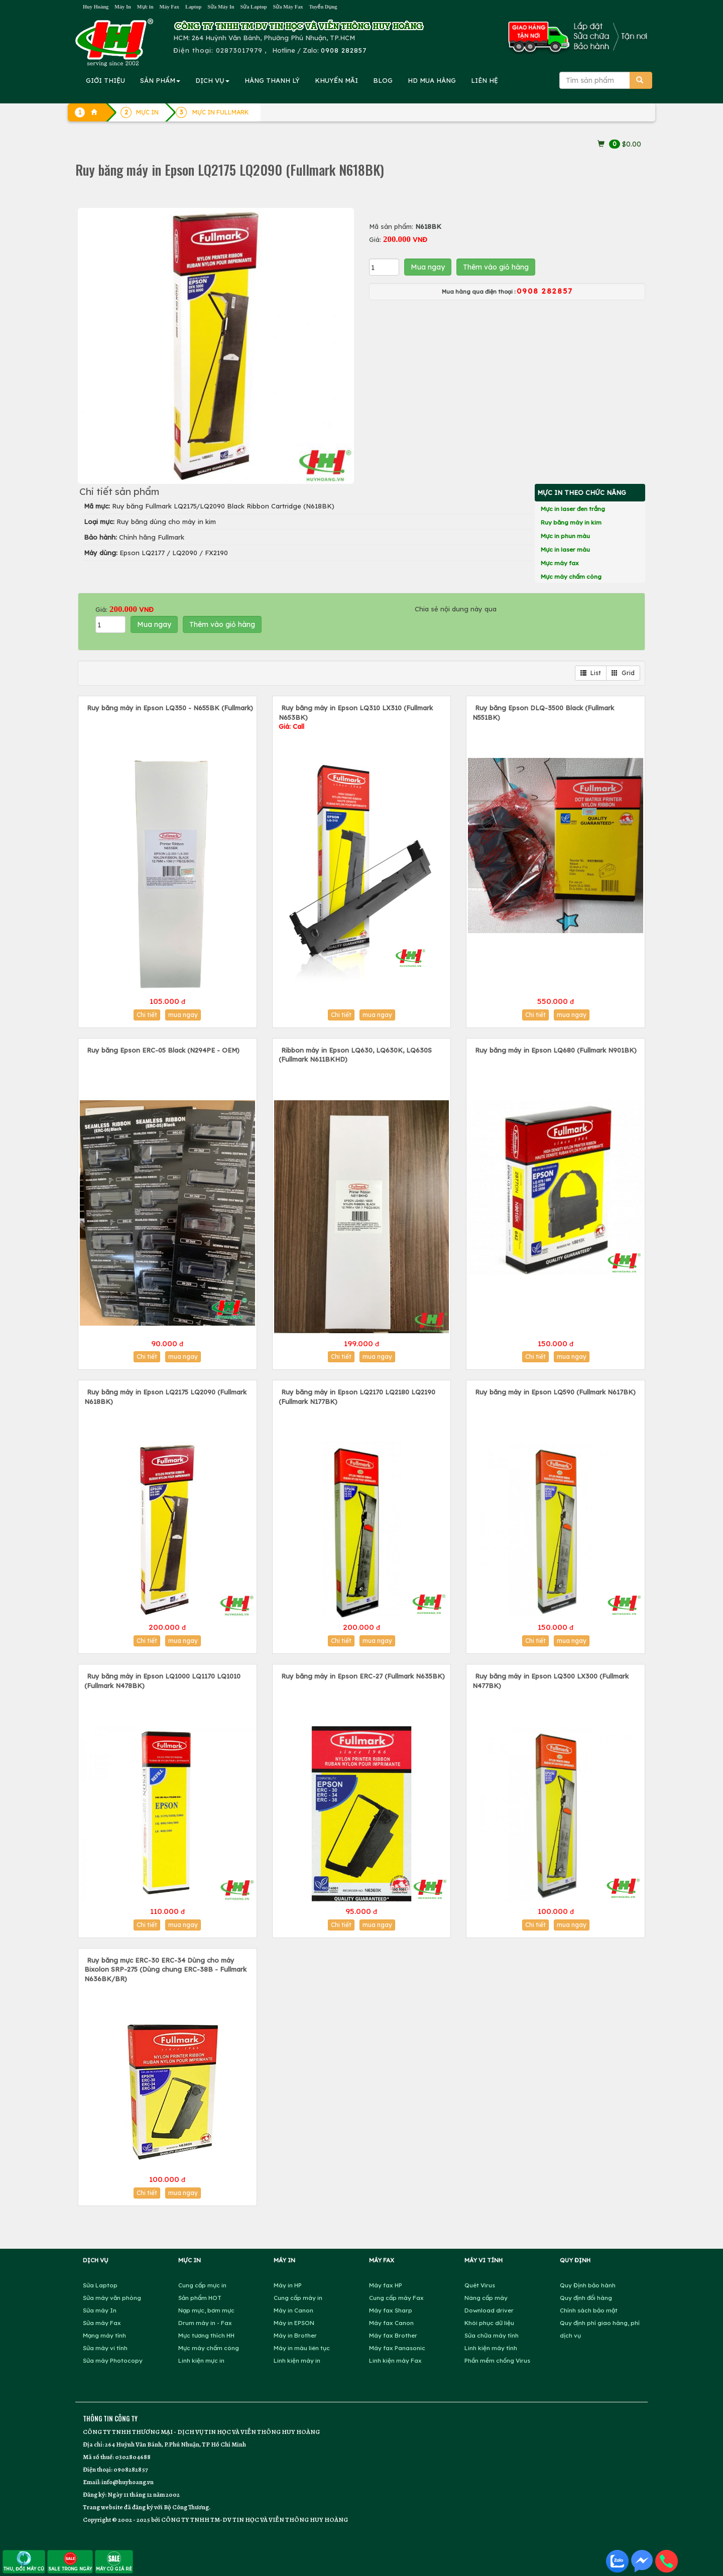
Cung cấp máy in (298, 2297)
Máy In (122, 7)
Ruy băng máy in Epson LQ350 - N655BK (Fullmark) (170, 708)
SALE (70, 2561)
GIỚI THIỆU (105, 80)
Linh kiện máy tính (490, 2348)
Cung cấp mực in (202, 2285)
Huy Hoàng (95, 7)
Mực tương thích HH (206, 2335)
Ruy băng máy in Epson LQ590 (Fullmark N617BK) (555, 1392)
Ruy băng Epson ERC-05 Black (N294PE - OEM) (163, 1050)
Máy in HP (288, 2285)
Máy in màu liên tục (302, 2348)
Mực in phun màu (565, 536)
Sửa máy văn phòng (112, 2297)
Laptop (193, 7)
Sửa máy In (99, 2310)
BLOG (383, 80)
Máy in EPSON (294, 2323)
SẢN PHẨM (160, 80)
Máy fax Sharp (390, 2310)
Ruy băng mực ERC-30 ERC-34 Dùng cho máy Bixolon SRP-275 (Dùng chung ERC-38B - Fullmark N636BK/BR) (165, 1969)
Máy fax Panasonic (397, 2348)
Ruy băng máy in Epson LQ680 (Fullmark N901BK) (556, 1050)
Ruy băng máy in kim (571, 522)
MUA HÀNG (432, 80)
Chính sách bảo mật (589, 2310)
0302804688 (133, 2457)
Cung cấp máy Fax (396, 2297)
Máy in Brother (295, 2335)
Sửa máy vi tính (105, 2348)
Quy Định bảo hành (588, 2285)
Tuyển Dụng (323, 7)
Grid (623, 673)
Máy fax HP (385, 2285)
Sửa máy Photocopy (113, 2360)
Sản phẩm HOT (199, 2297)
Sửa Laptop (253, 7)
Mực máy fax (560, 563)
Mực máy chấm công (571, 576)
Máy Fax (169, 7)
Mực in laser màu (565, 549)
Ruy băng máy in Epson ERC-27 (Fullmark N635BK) (363, 1676)
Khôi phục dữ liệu (489, 2323)
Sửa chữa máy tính (491, 2335)
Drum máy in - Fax (205, 2323)
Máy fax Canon (391, 2323)
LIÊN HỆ (484, 80)
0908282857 (130, 2469)
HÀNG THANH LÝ (272, 80)
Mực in (145, 7)
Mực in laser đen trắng (573, 508)
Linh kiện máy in (297, 2360)
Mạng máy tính (104, 2335)
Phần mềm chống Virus (497, 2360)
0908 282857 (344, 50)
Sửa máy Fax (102, 2323)
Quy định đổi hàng (586, 2297)
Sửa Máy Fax (288, 7)
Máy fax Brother (393, 2335)
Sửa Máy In (220, 7)
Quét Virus (479, 2285)
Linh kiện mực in (201, 2360)
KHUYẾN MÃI (336, 80)
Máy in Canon (293, 2310)
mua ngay (183, 1014)
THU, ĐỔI (24, 2561)
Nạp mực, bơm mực (206, 2310)
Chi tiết (147, 1014)
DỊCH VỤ (212, 80)
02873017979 (239, 50)
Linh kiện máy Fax (395, 2360)
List (590, 673)
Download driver (489, 2310)
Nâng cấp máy (486, 2297)
